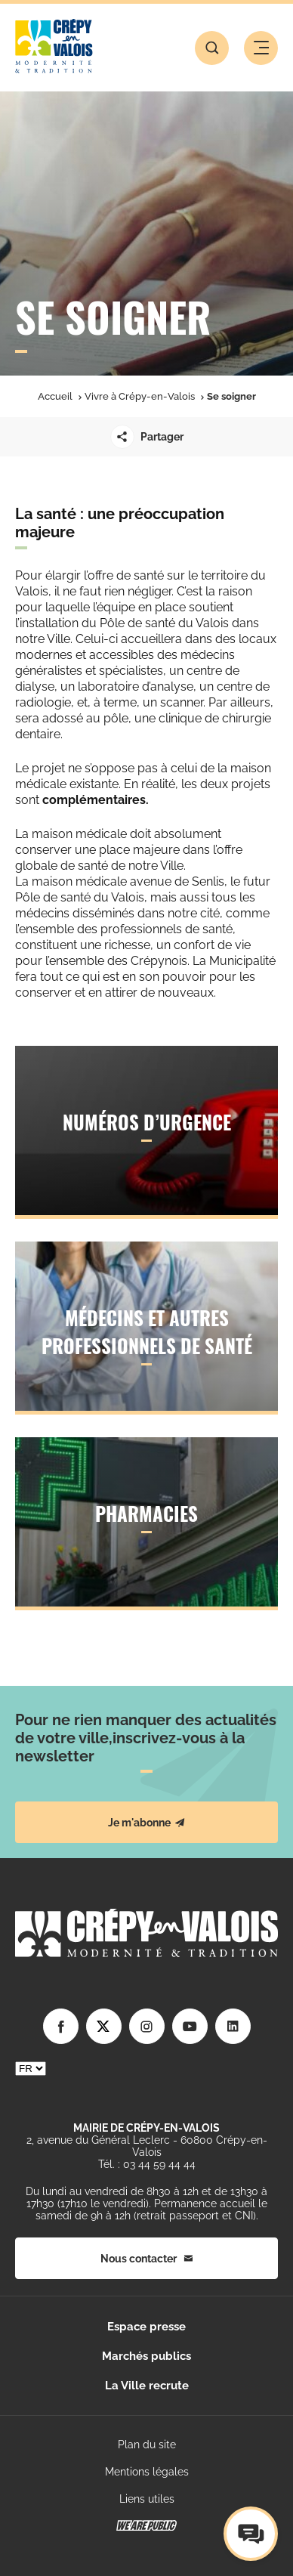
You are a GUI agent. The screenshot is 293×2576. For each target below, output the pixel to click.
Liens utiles (146, 2499)
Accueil (55, 396)
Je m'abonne (146, 1823)
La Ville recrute (147, 2385)
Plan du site (147, 2444)
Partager (147, 437)
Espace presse (146, 2326)
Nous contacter (146, 2259)
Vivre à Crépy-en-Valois (140, 396)
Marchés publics (146, 2356)
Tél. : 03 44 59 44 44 (147, 2164)
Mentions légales (147, 2472)
